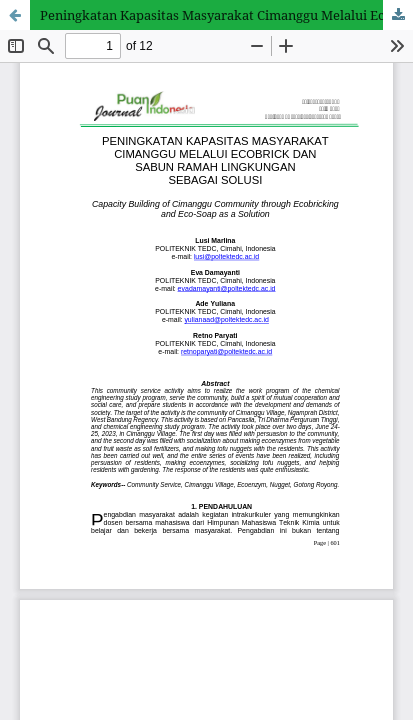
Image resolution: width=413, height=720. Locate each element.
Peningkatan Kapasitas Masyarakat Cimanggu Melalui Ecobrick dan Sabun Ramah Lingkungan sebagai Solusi (226, 15)
